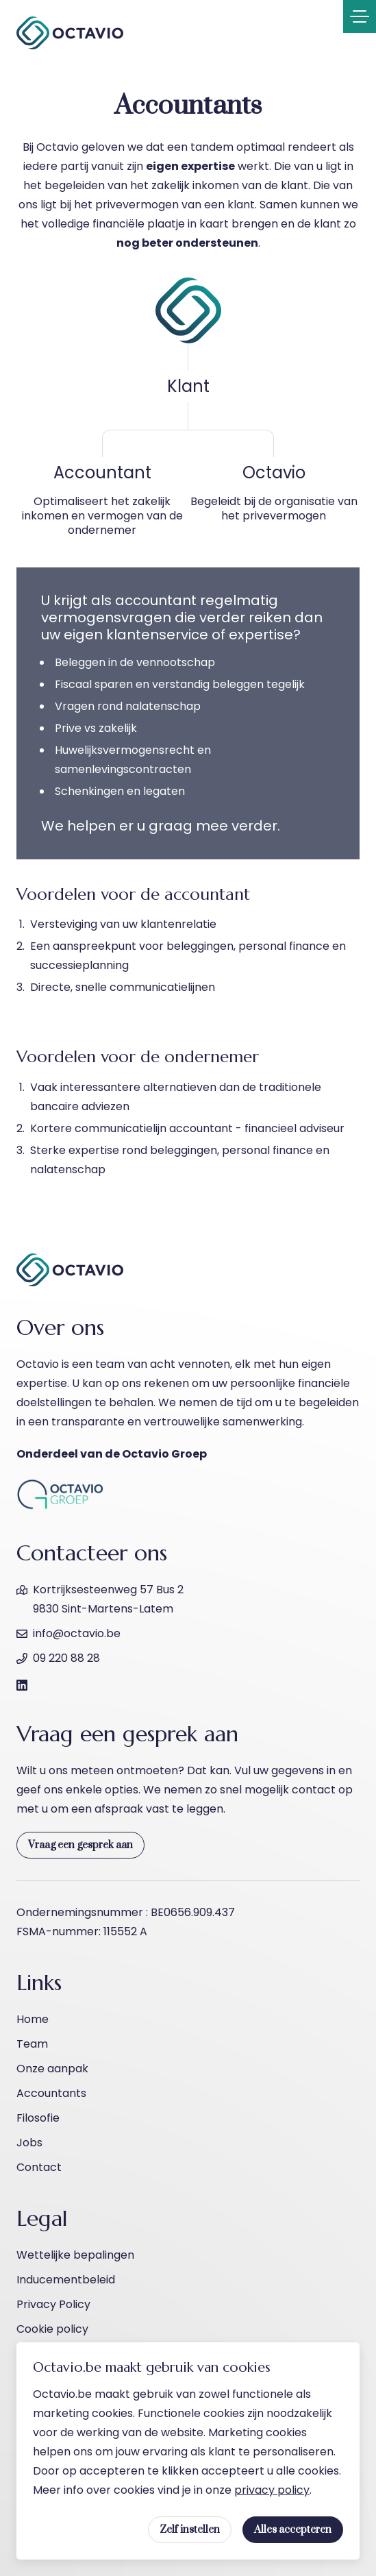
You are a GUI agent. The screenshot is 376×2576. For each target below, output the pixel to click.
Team (32, 2044)
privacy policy (272, 2490)
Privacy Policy (53, 2304)
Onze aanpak (52, 2068)
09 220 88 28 (66, 1658)
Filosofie (38, 2118)
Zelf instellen (190, 2529)
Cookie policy (52, 2329)
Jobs (29, 2142)
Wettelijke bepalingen (75, 2255)
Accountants (51, 2093)
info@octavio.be (77, 1633)
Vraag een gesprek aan (80, 1845)
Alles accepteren (292, 2529)
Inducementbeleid (65, 2279)
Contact (39, 2167)
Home (32, 2019)
